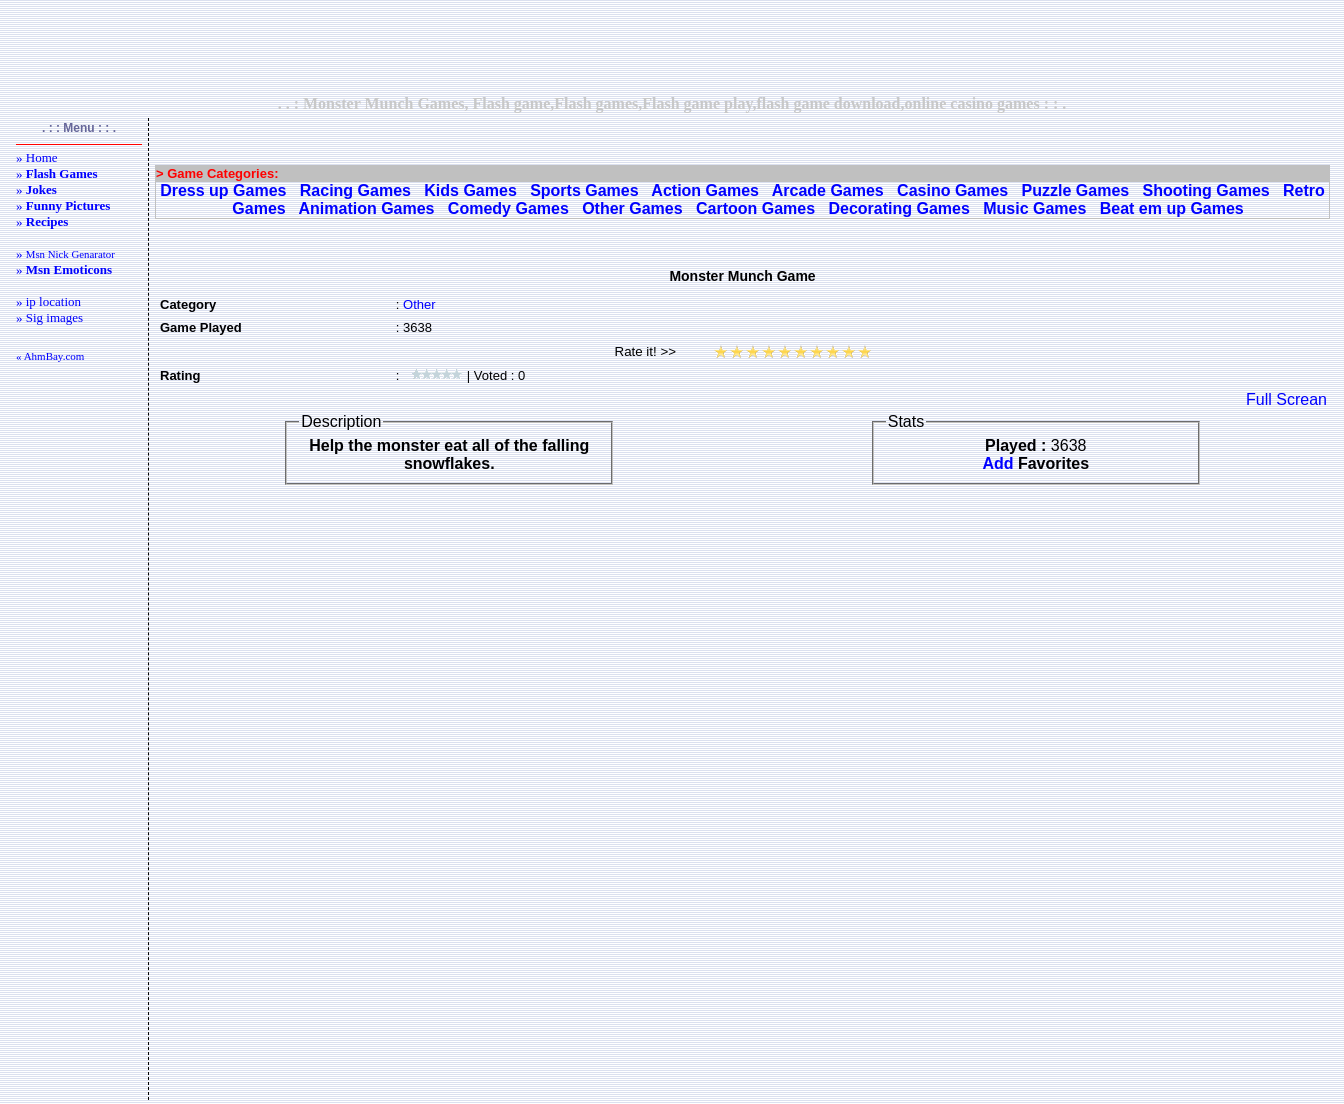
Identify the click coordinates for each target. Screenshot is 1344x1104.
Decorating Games (898, 208)
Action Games (705, 190)
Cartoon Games (755, 208)
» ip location (48, 301)
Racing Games (355, 190)
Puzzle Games (1076, 190)
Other (419, 304)
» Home (37, 157)
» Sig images (49, 317)
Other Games (632, 208)
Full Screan (1286, 399)
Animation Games (366, 208)
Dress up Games (223, 190)
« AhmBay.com (50, 356)
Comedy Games (508, 208)
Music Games (1034, 208)
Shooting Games (1206, 190)
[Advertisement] (672, 47)
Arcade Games (828, 190)
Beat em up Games (1172, 208)
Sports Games (584, 190)
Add (997, 463)
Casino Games (952, 190)
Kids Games (470, 190)
